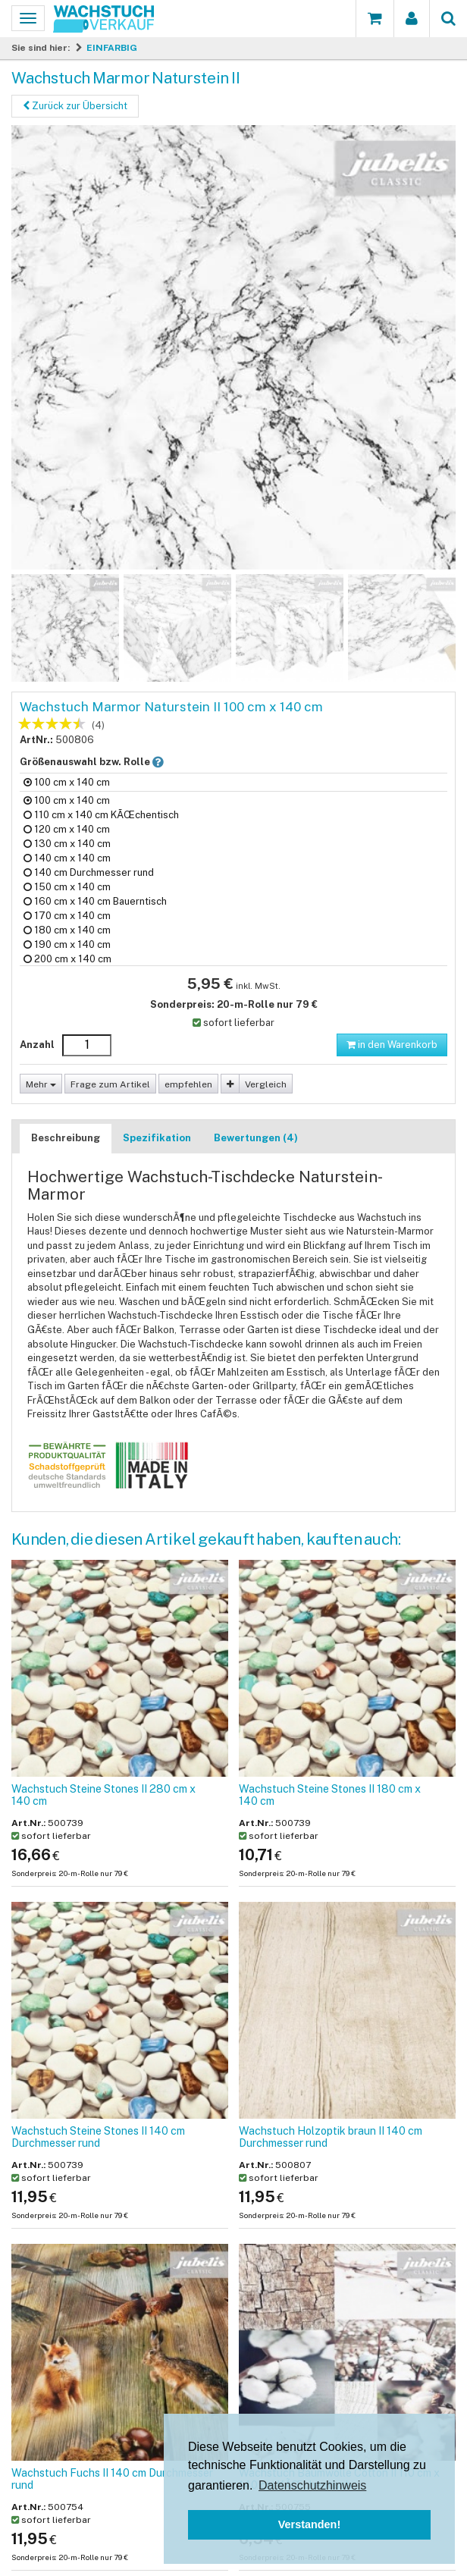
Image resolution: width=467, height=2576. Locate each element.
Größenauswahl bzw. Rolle (104, 761)
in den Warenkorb (391, 1044)
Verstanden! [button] (309, 2524)
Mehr (41, 1084)
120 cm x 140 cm (67, 829)
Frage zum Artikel (110, 1084)
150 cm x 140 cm (67, 887)
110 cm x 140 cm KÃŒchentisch (101, 814)
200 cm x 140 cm (67, 959)
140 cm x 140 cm (67, 858)
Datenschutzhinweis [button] (312, 2485)
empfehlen (188, 1084)
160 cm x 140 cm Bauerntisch (95, 901)
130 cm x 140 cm (67, 843)
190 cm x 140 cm (67, 944)
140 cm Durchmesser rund (89, 872)
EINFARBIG (111, 47)
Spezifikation (157, 1138)
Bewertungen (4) (256, 1138)
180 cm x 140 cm (67, 930)
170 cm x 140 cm (67, 915)
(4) (98, 725)
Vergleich (266, 1084)
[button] (158, 761)
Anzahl (37, 1044)
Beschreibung (65, 1138)
